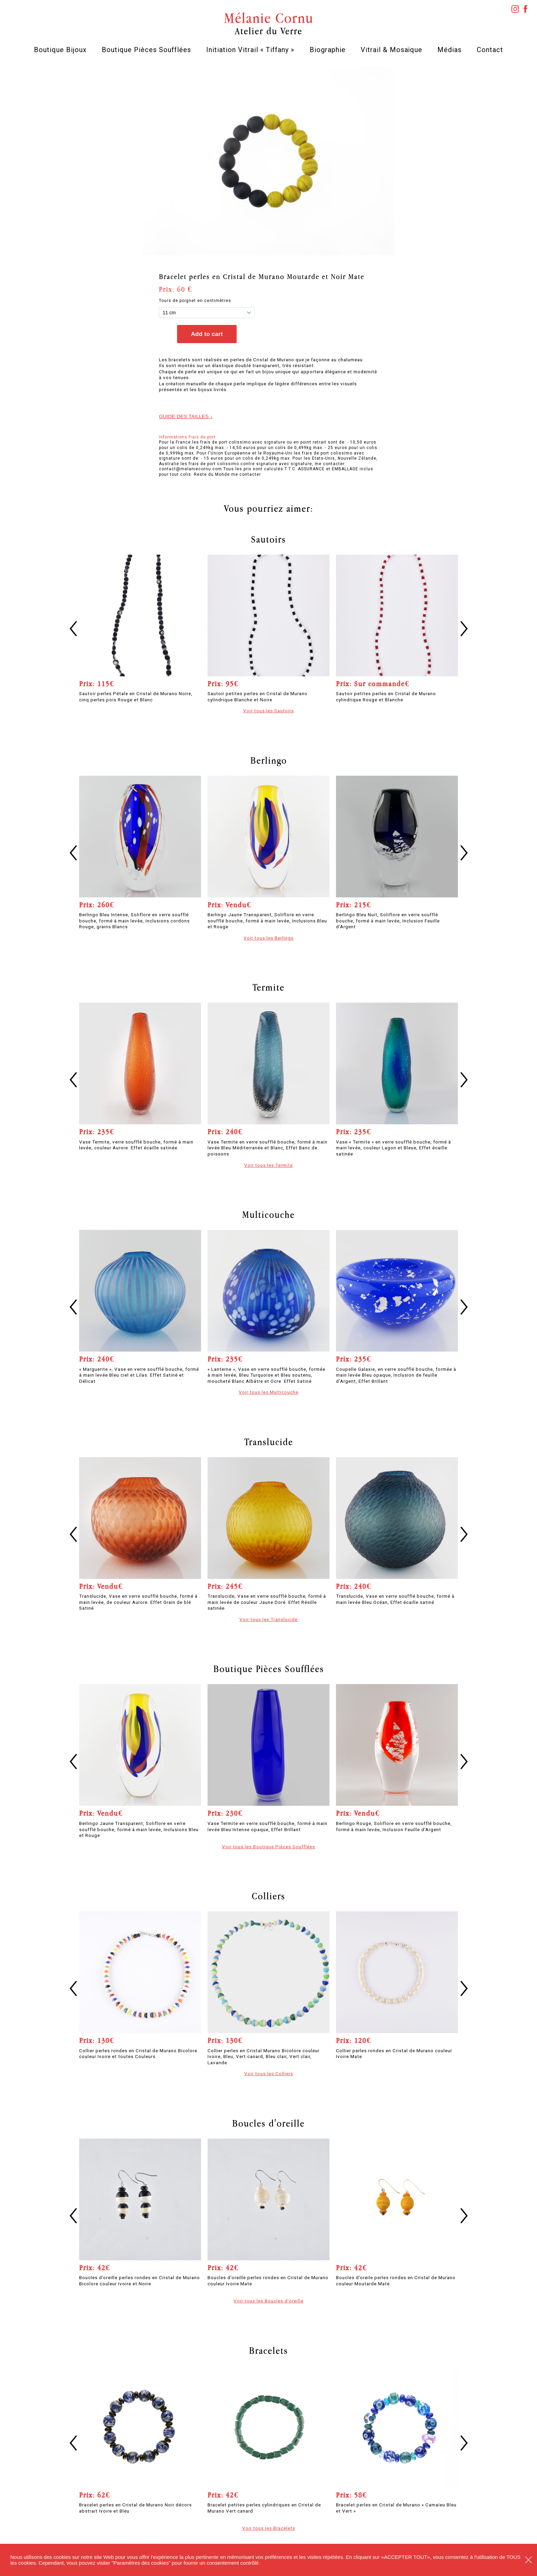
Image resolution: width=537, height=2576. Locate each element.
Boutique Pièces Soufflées (146, 50)
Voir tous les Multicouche (268, 1392)
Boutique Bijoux (60, 50)
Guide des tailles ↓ (186, 416)
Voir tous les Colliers (268, 2073)
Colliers (268, 1896)
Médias (449, 50)
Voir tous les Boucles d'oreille (268, 2300)
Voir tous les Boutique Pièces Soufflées (268, 1846)
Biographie (328, 50)
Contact (490, 50)
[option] (268, 161)
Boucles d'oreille (268, 2123)
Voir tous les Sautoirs (268, 710)
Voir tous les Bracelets (268, 2528)
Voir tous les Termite (268, 1165)
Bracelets (268, 2350)
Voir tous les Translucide (268, 1619)
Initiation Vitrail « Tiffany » (250, 50)
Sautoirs (268, 539)
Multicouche (268, 1214)
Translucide (268, 1442)
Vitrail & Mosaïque (391, 50)
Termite (268, 987)
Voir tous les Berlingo (268, 938)
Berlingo (268, 760)
